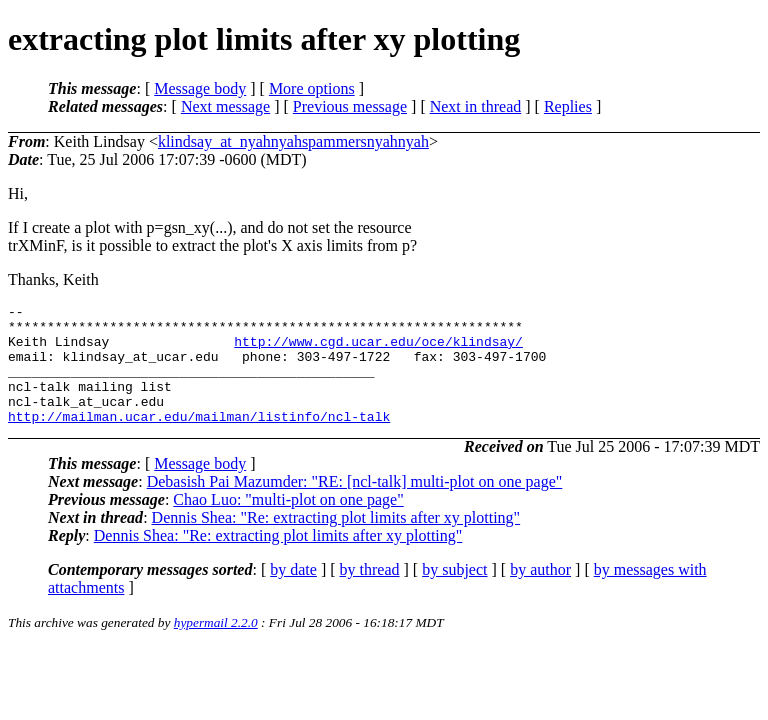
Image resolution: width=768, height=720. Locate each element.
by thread (370, 593)
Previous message (350, 106)
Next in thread (476, 106)
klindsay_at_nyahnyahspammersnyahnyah (293, 141)
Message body (200, 88)
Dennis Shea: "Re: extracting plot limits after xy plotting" (336, 541)
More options (312, 88)
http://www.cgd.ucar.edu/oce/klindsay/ (378, 350)
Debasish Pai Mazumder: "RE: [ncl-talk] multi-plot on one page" (355, 505)
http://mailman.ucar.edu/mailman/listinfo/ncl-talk (199, 440)
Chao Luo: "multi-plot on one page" (288, 523)
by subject (454, 593)
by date (293, 593)
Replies (568, 106)
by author (540, 593)
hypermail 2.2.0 (216, 646)
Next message (225, 106)
